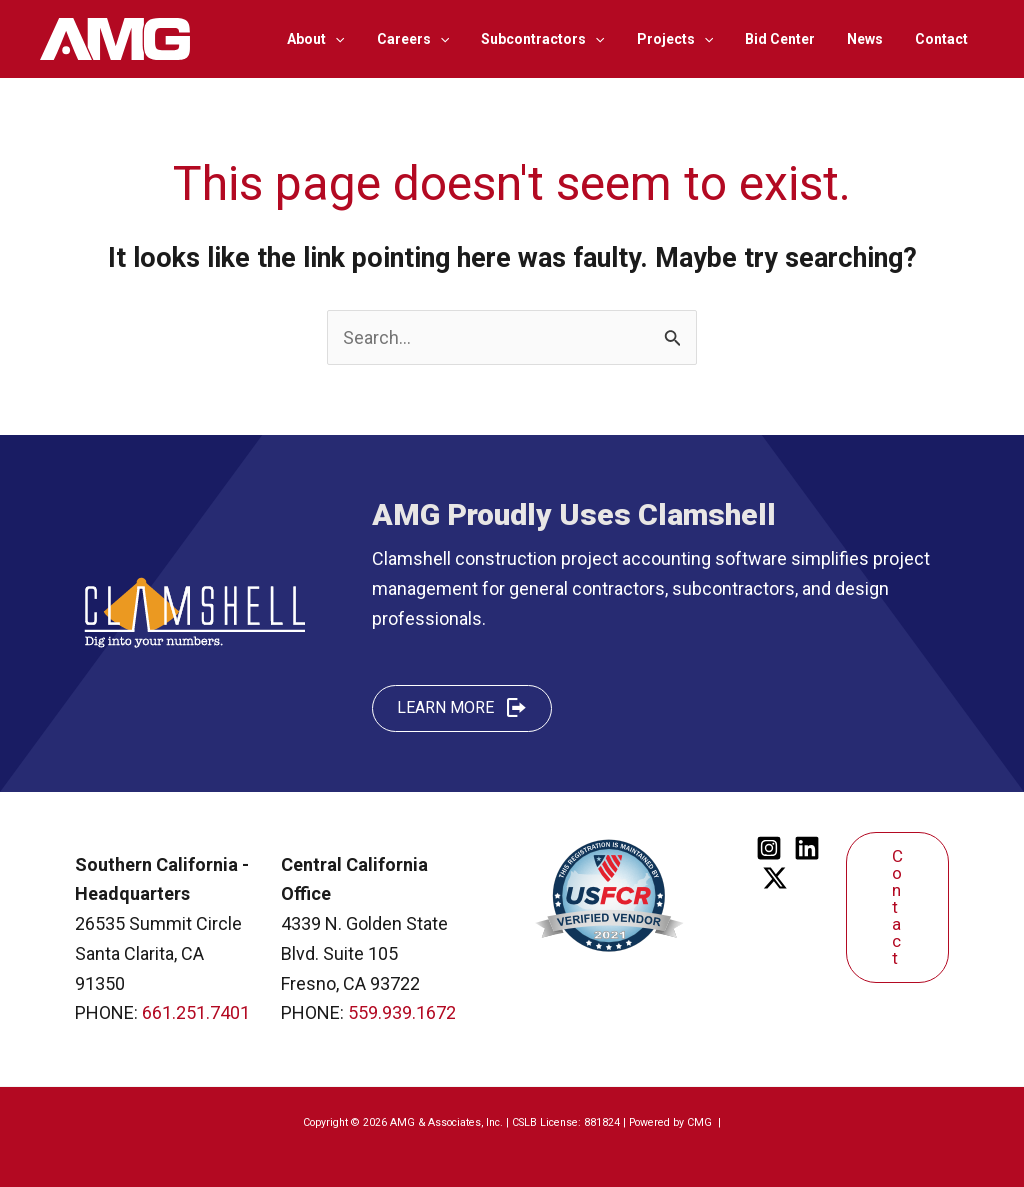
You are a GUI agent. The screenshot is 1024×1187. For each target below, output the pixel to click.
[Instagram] (769, 848)
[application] (361, 39)
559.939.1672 (402, 1012)
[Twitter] (775, 878)
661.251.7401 (196, 1012)
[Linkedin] (807, 848)
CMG (701, 1122)
